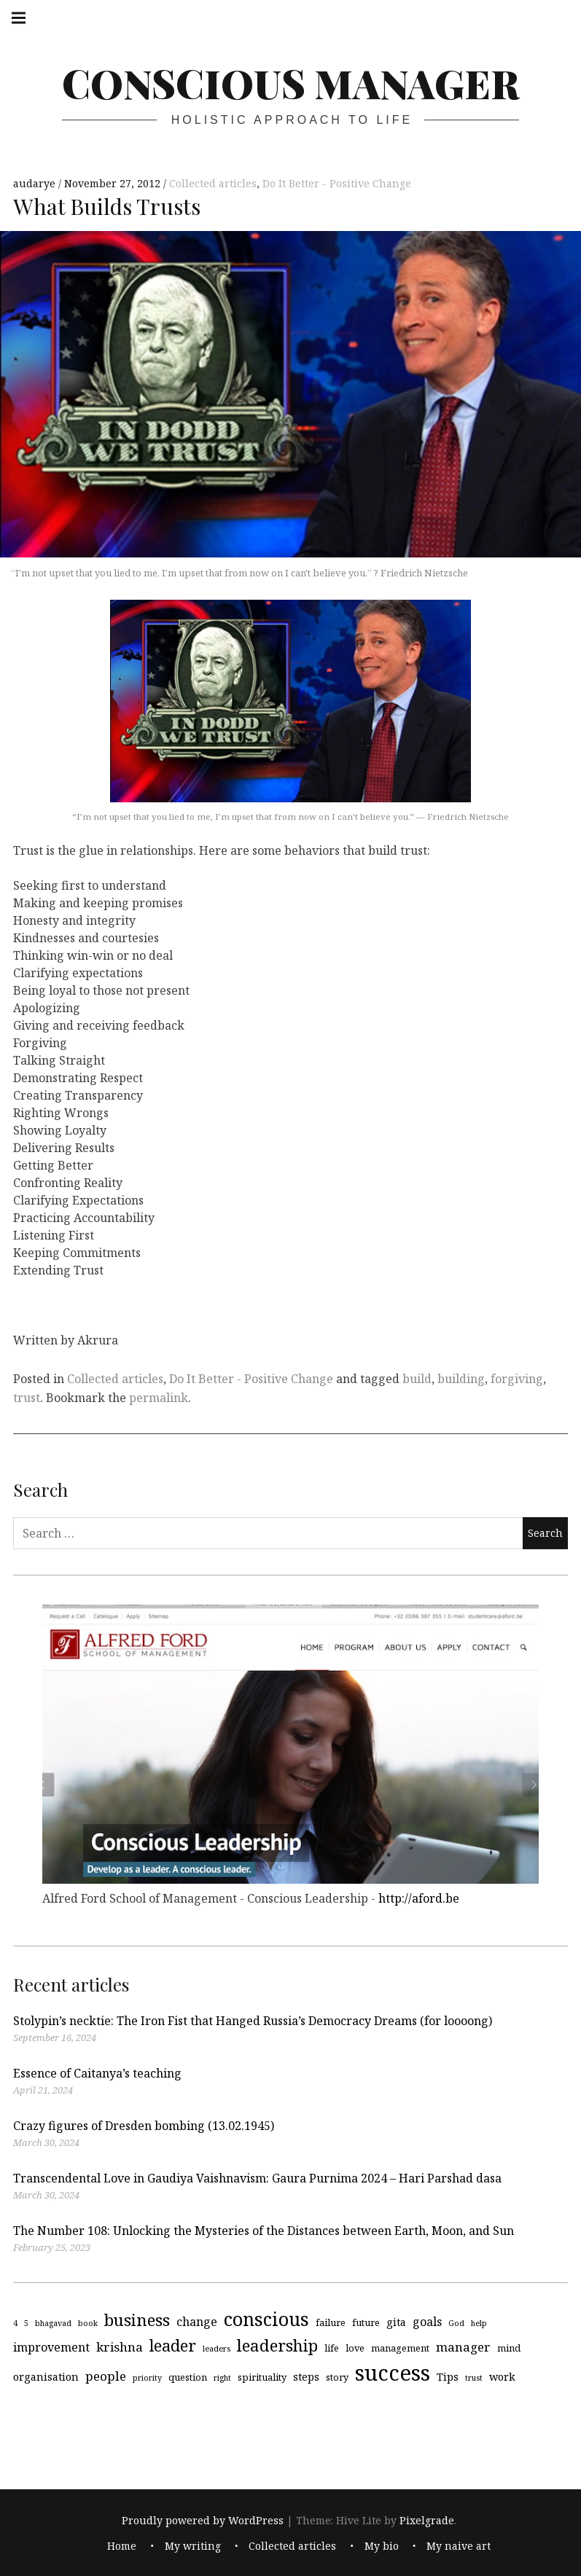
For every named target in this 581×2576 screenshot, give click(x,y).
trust (26, 1398)
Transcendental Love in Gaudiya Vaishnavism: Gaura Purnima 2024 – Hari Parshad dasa (257, 2178)
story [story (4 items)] (337, 2377)
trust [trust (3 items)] (474, 2378)
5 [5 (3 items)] (26, 2323)
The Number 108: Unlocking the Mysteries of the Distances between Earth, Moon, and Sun (263, 2231)
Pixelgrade (426, 2520)
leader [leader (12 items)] (172, 2344)
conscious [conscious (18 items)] (266, 2318)
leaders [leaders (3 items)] (216, 2348)
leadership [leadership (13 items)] (277, 2344)
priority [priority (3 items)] (147, 2378)
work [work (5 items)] (502, 2377)
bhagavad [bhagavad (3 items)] (53, 2323)
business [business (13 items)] (137, 2320)
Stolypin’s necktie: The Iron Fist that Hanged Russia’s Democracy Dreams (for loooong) (252, 2021)
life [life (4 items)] (331, 2347)
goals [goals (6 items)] (427, 2322)
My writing (193, 2546)
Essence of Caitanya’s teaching (97, 2073)
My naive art (458, 2546)
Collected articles (213, 183)
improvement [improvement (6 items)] (51, 2346)
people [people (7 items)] (105, 2376)
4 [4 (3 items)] (15, 2323)
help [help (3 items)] (479, 2323)
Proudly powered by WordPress (203, 2520)
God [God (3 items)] (456, 2323)
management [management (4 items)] (400, 2347)
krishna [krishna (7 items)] (119, 2346)
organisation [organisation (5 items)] (46, 2377)
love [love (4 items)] (355, 2347)
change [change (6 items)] (196, 2322)
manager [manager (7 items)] (463, 2346)
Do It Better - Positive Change (336, 183)
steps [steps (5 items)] (306, 2377)
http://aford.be (418, 1898)
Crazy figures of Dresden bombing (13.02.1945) (143, 2126)
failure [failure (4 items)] (331, 2322)
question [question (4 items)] (187, 2377)
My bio (381, 2546)
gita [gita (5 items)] (396, 2322)
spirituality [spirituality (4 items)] (262, 2377)
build (417, 1379)
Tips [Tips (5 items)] (448, 2377)
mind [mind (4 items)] (508, 2347)
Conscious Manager (290, 83)
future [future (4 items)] (366, 2322)
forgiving (517, 1379)
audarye (35, 183)
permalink (158, 1398)
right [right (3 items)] (222, 2378)
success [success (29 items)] (392, 2372)
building (461, 1379)
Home (121, 2546)
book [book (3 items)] (88, 2323)
